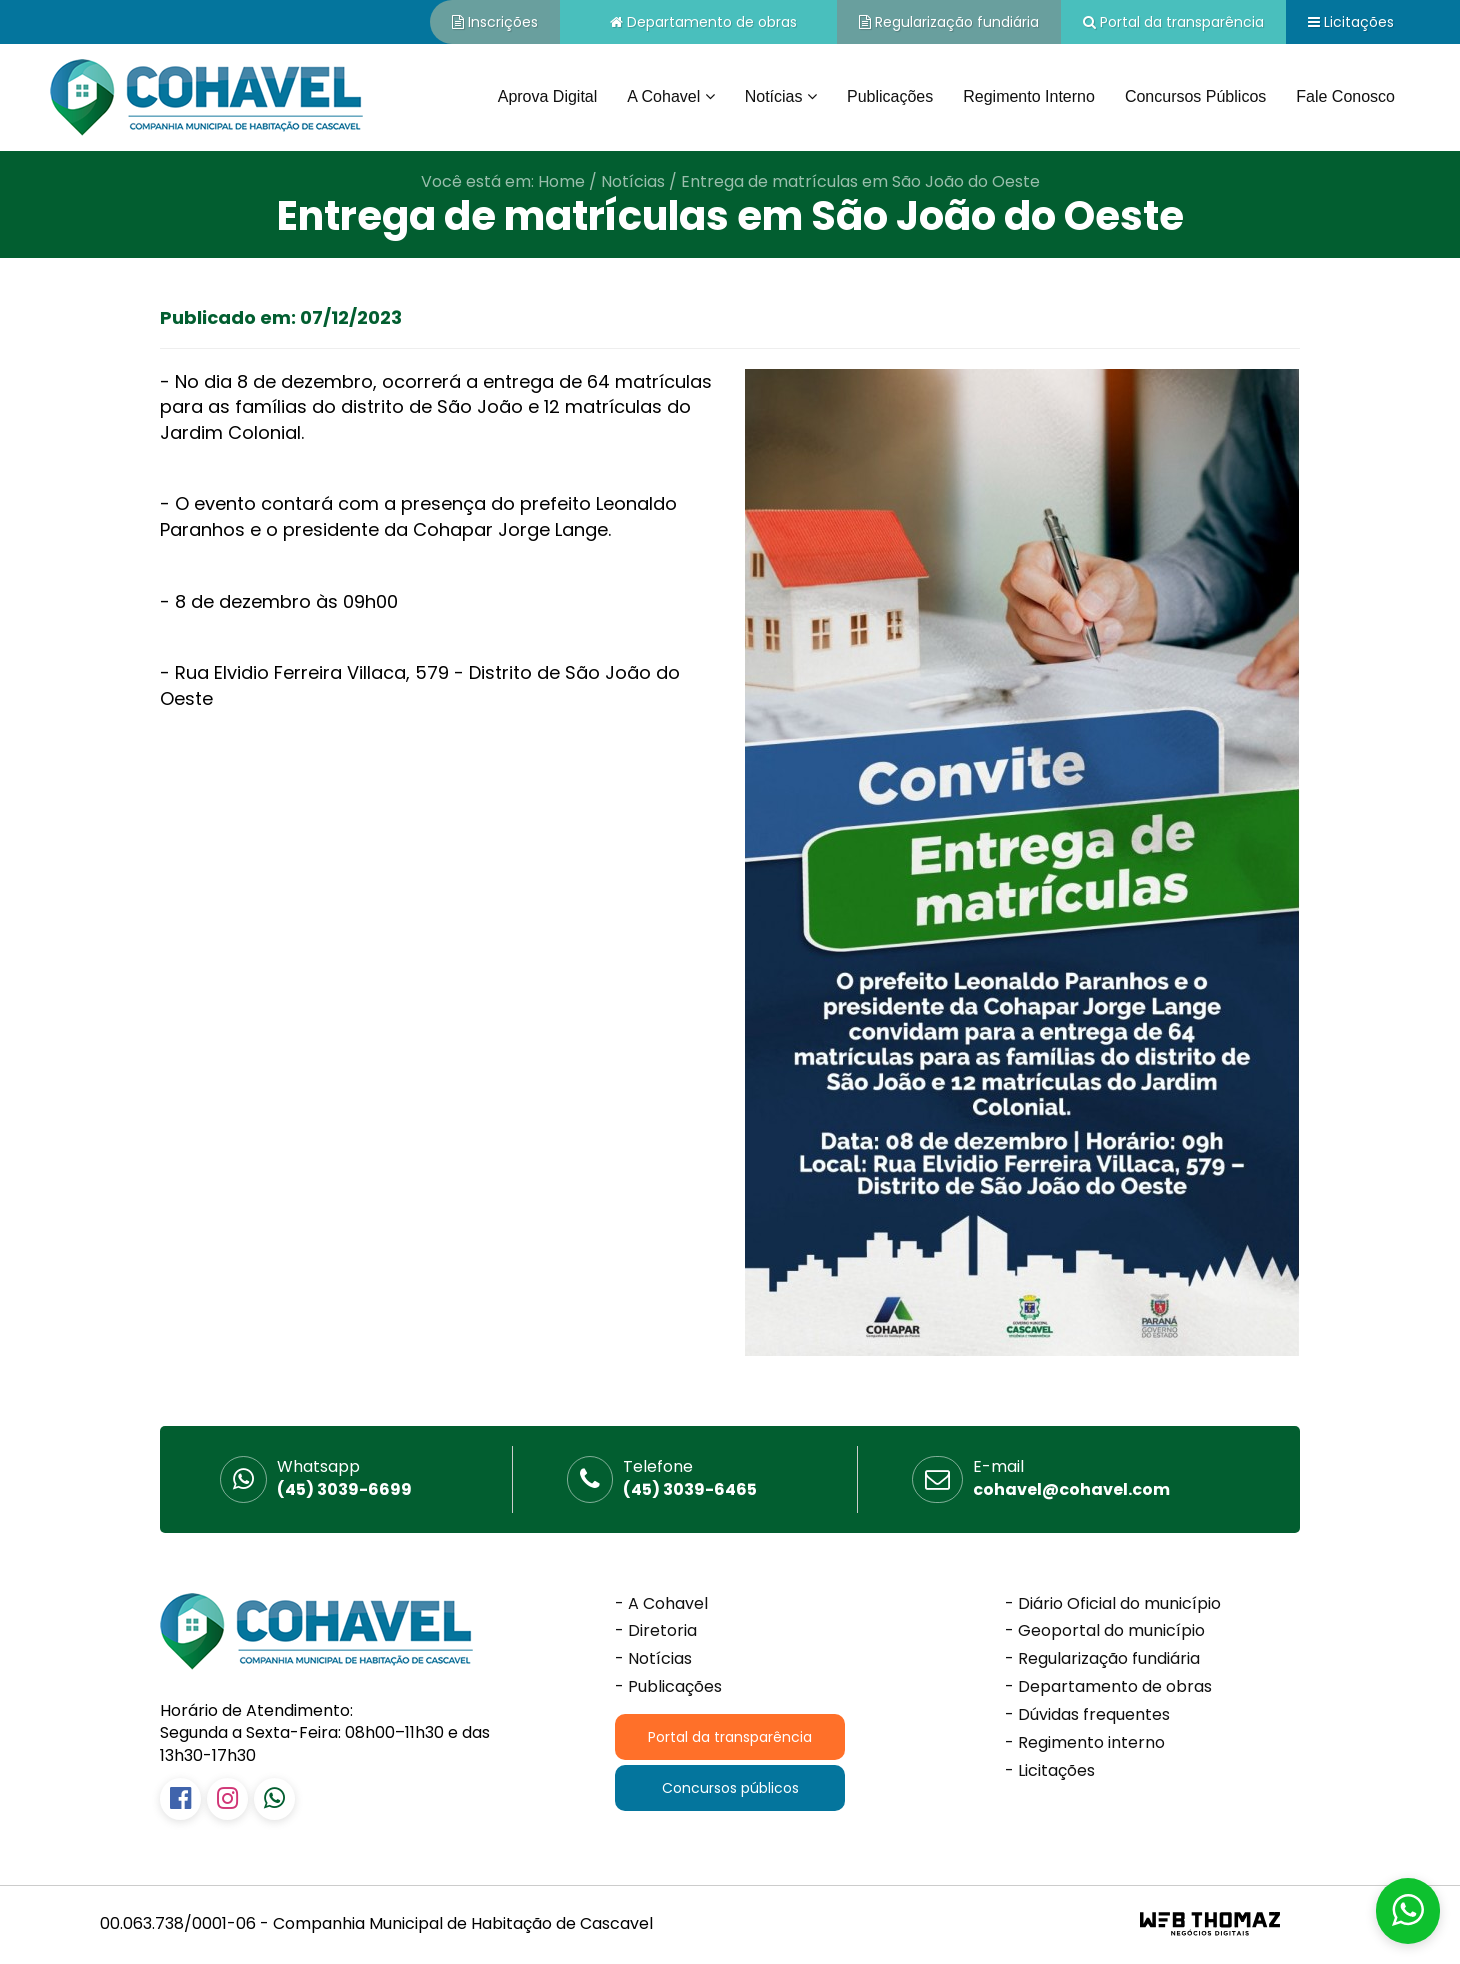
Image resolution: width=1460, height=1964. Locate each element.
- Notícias (653, 1659)
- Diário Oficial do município (1113, 1604)
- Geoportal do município (1105, 1631)
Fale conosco (1345, 96)
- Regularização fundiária (1102, 1659)
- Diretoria (656, 1631)
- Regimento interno (1085, 1743)
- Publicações (668, 1687)
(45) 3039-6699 (344, 1478)
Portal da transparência (1173, 22)
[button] (1408, 1911)
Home (561, 181)
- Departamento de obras (1108, 1687)
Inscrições (495, 22)
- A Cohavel (661, 1604)
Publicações (890, 96)
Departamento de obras (703, 22)
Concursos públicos (1195, 96)
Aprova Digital (548, 96)
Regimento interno (1029, 96)
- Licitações (1050, 1771)
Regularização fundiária (949, 22)
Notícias (633, 181)
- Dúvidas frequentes (1087, 1715)
